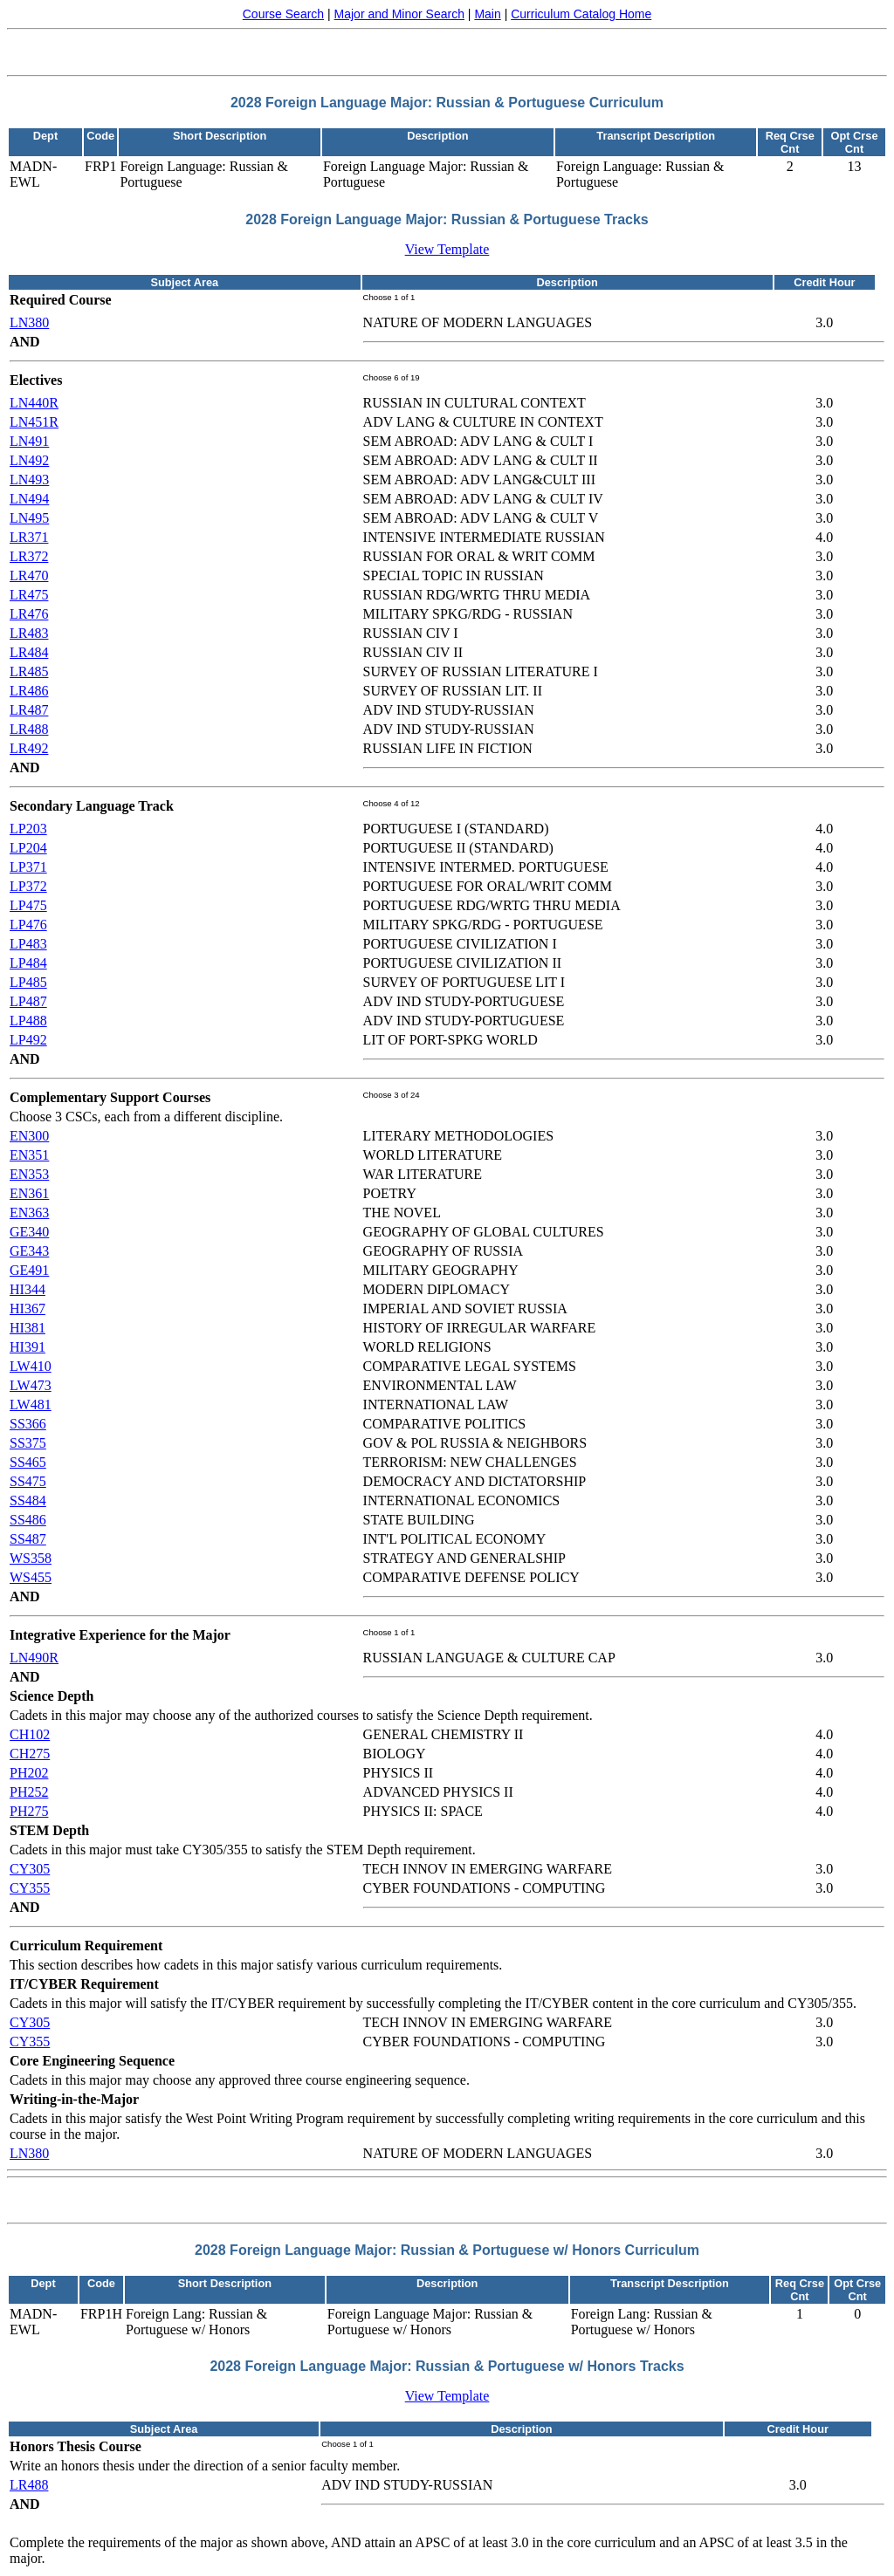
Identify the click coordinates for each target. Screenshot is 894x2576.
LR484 (29, 652)
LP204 (28, 847)
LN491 (29, 441)
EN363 (29, 1212)
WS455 (31, 1577)
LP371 (28, 867)
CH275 (30, 1753)
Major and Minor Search (399, 14)
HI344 (27, 1289)
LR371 (29, 537)
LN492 (29, 460)
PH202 (29, 1772)
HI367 (27, 1308)
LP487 (28, 1001)
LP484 (28, 963)
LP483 (28, 943)
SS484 (28, 1500)
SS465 (28, 1462)
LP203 (28, 828)
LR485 (29, 671)
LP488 (28, 1020)
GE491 (29, 1270)
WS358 (31, 1558)
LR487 (29, 709)
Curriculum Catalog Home (581, 14)
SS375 (28, 1442)
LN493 (29, 479)
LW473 (31, 1385)
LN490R (34, 1657)
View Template (447, 249)
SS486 (28, 1519)
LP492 (28, 1039)
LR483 (29, 633)
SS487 (28, 1538)
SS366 (28, 1423)
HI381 (27, 1327)
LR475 (29, 594)
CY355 (30, 1888)
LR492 (29, 748)
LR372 (29, 556)
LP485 (28, 982)
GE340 (29, 1231)
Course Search (283, 14)
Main (487, 14)
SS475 (28, 1481)
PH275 (29, 1811)
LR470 (29, 575)
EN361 (29, 1193)
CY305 (30, 1868)
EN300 (29, 1135)
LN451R (34, 421)
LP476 (28, 924)
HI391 (27, 1346)
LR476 (29, 613)
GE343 (29, 1250)
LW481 (31, 1404)
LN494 (29, 498)
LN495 (29, 517)
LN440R (34, 402)
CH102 (30, 1734)
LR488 (29, 729)
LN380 (29, 322)
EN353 (29, 1174)
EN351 (29, 1155)
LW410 (31, 1366)
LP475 (28, 905)
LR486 (29, 690)
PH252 (29, 1792)
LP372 (28, 886)
